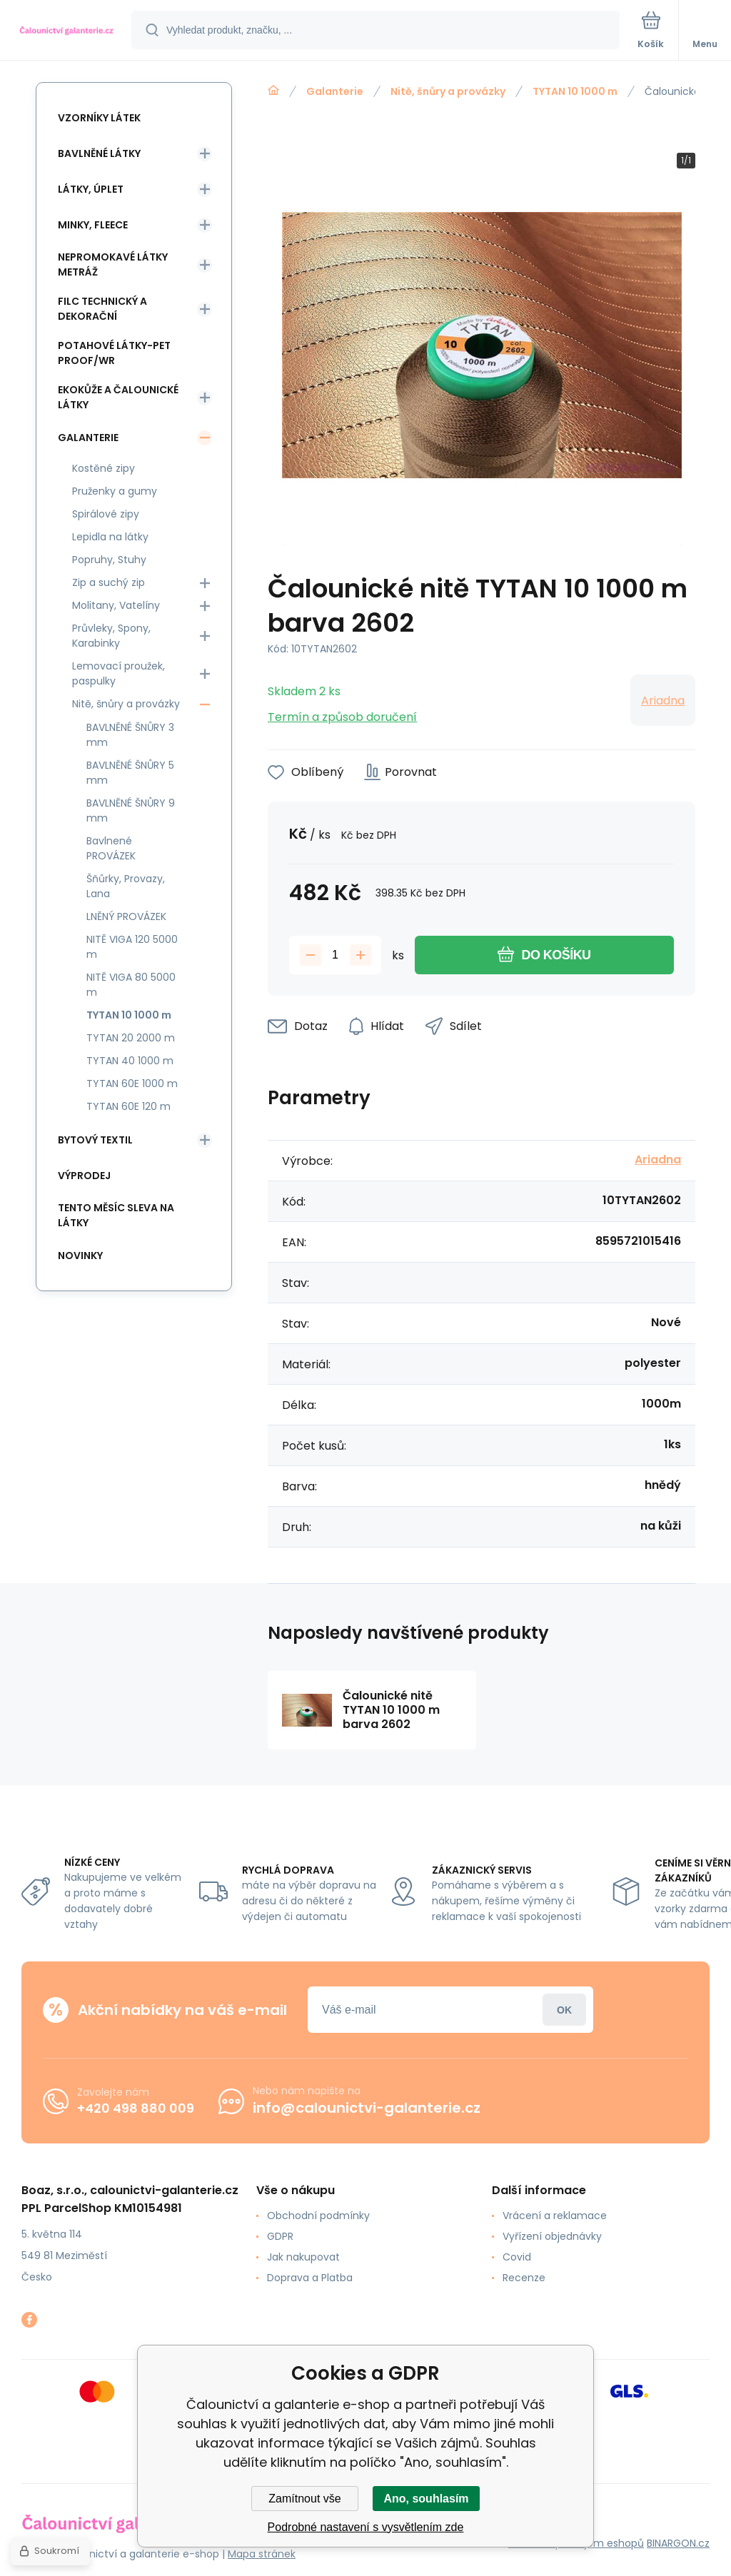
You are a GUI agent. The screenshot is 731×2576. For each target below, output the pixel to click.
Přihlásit (564, 2010)
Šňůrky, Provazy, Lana (125, 886)
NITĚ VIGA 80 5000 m (131, 984)
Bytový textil (95, 1140)
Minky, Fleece (93, 225)
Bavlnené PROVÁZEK (111, 848)
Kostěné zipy (103, 468)
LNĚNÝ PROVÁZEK (126, 916)
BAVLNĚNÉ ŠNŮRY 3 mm (130, 734)
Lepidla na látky (110, 537)
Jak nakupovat (303, 2257)
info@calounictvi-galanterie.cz (366, 2108)
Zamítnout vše (304, 2498)
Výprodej (84, 1175)
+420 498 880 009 (135, 2108)
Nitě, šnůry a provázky (447, 91)
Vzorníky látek (99, 118)
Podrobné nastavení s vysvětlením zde (366, 2527)
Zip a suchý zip (108, 582)
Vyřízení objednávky (552, 2236)
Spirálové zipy (105, 514)
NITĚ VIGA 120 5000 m (132, 946)
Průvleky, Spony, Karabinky (111, 635)
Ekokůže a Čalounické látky (118, 397)
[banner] (66, 31)
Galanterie (334, 91)
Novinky (80, 1255)
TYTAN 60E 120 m (128, 1106)
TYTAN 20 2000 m (130, 1038)
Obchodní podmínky (318, 2215)
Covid (517, 2257)
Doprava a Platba (310, 2278)
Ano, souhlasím (425, 2498)
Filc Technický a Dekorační (102, 308)
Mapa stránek (262, 2554)
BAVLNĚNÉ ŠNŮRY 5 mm (130, 772)
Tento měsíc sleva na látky (116, 1215)
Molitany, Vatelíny (116, 605)
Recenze (524, 2278)
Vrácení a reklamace (555, 2215)
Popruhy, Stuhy (109, 559)
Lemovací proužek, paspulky (118, 673)
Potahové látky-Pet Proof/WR (114, 353)
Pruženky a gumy (114, 491)
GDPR (280, 2236)
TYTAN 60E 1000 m (132, 1083)
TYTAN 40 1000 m (129, 1061)
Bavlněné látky (99, 153)
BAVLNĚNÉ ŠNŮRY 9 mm (130, 810)
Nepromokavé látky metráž (113, 264)
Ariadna (663, 700)
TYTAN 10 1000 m (575, 91)
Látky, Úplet (90, 189)
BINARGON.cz (678, 2543)
